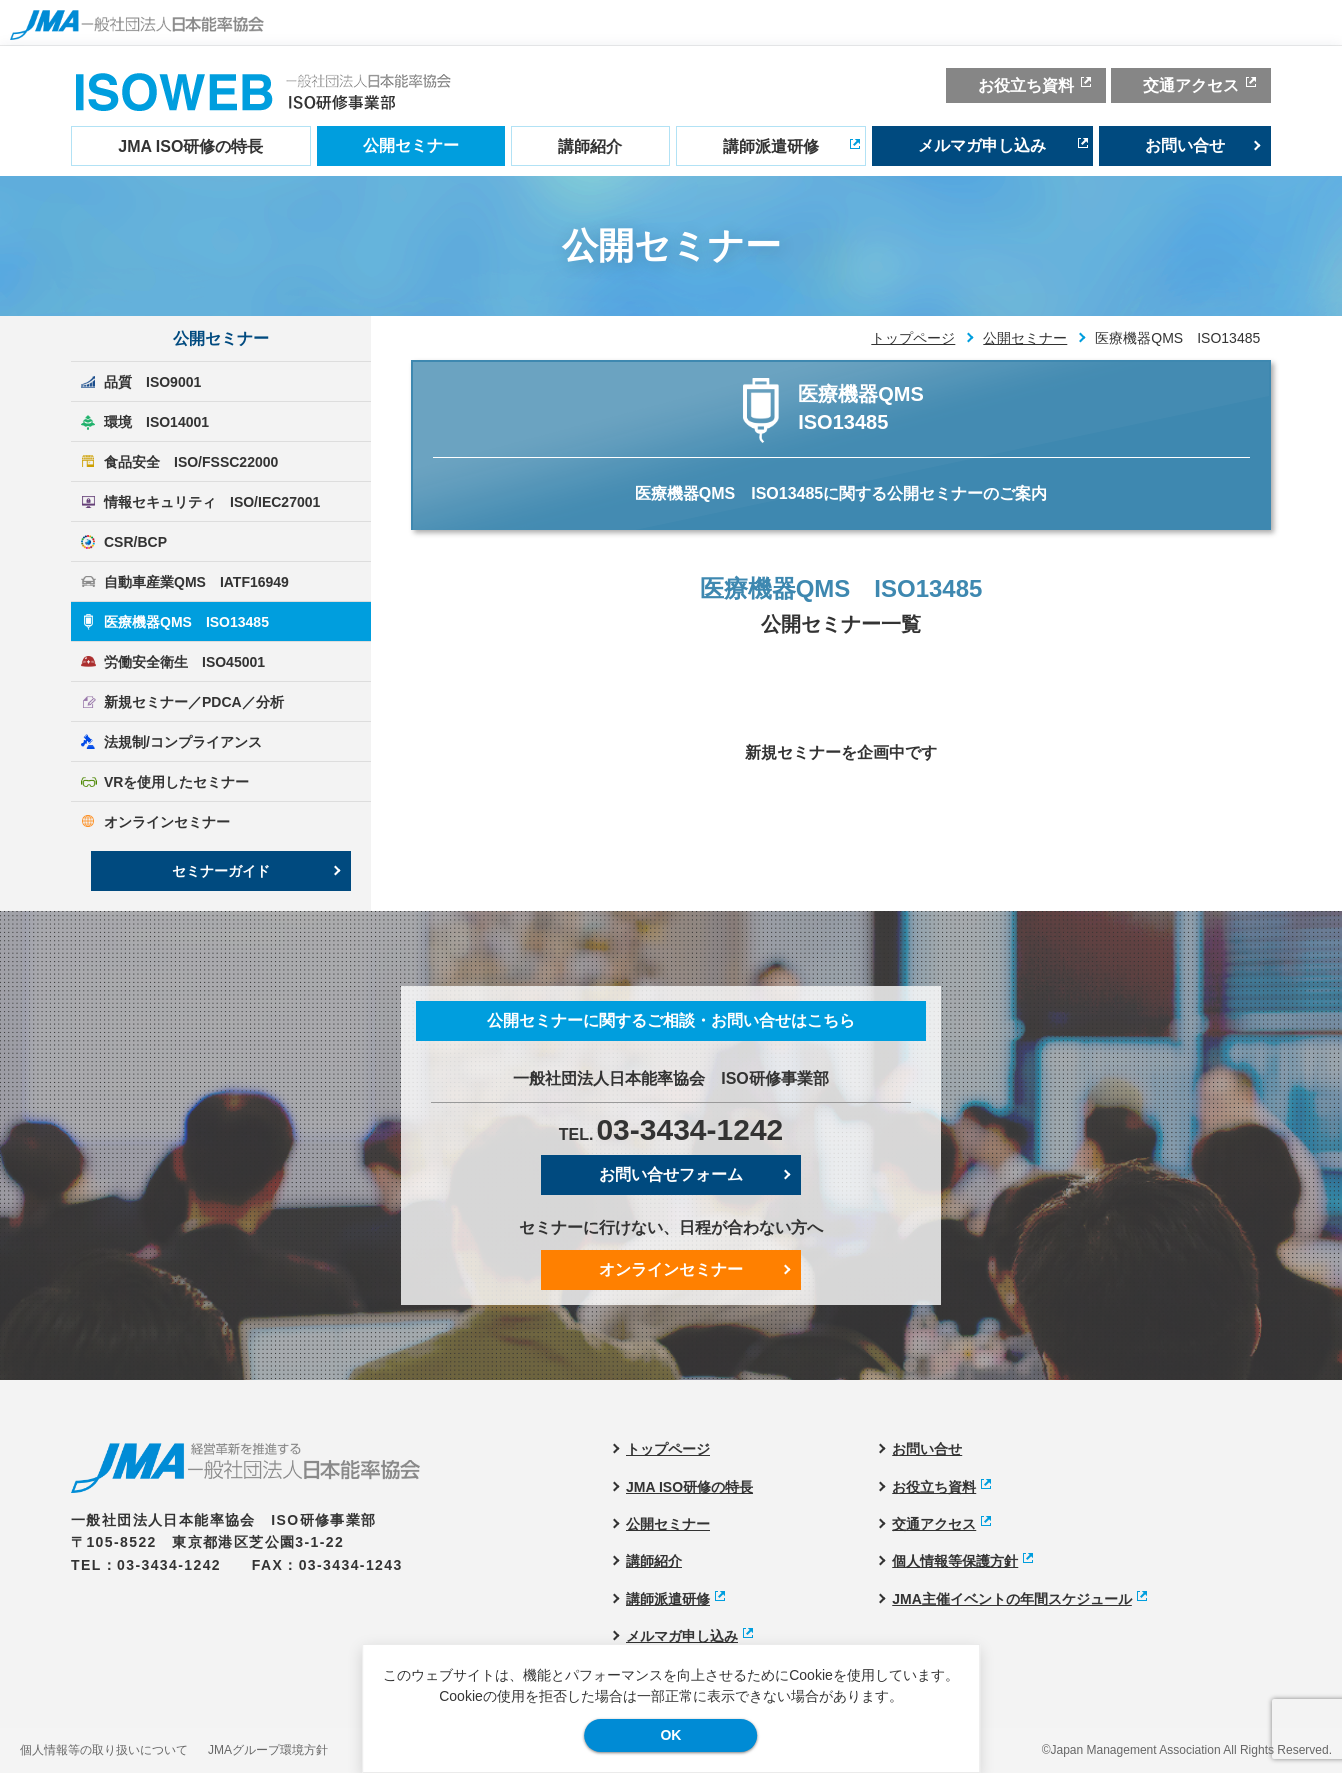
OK (670, 1735)
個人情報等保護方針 (955, 1561)
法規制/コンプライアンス (183, 742)
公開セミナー (411, 145)
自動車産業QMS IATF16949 (196, 582)
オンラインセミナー (167, 822)
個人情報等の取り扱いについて (104, 1750)
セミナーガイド (221, 871)
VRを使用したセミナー (176, 782)
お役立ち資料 (1026, 85)
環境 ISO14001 (156, 422)
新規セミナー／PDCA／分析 (194, 702)
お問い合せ (1185, 145)
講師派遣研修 (771, 146)
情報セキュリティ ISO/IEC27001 (212, 502)
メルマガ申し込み (982, 145)
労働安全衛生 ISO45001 (184, 662)
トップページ (913, 338)
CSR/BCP (135, 542)
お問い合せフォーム (671, 1174)
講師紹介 (590, 146)
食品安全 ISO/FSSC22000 (191, 462)
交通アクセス (1191, 85)
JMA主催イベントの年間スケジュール (1012, 1599)
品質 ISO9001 (152, 382)
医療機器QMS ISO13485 (186, 622)
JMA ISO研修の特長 (190, 146)
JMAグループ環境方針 (268, 1750)
